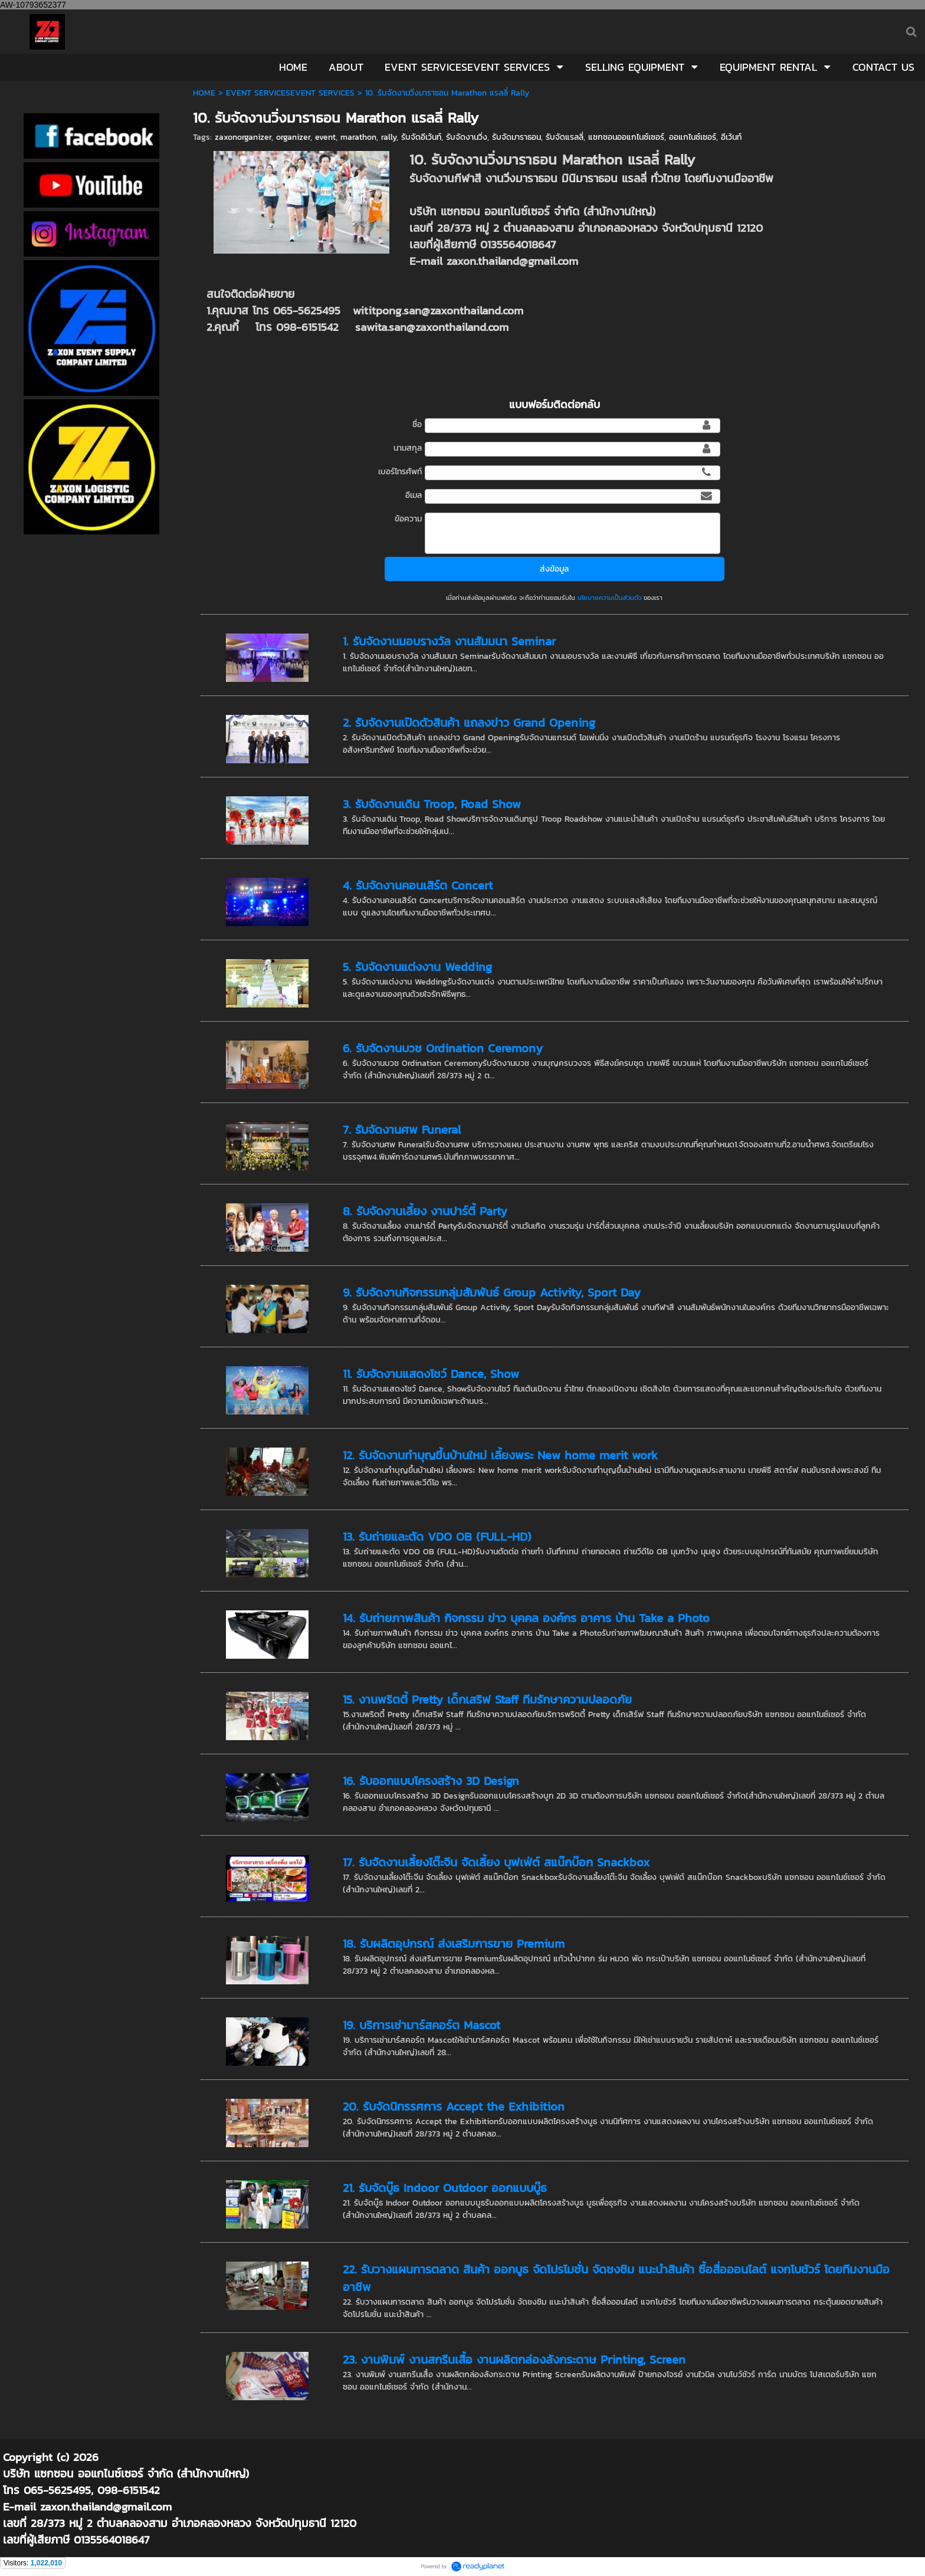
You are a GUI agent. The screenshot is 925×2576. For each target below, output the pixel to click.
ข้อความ (408, 519)
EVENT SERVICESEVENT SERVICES (290, 93)
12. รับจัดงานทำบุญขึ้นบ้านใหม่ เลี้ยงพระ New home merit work (500, 1455)
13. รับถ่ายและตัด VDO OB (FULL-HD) (437, 1536)
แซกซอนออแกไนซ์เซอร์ (626, 137)
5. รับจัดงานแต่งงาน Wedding (417, 967)
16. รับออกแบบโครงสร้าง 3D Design (431, 1781)
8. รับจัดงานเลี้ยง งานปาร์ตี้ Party (425, 1211)
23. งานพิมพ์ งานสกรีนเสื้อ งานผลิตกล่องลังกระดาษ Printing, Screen (514, 2359)
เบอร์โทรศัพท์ (400, 471)
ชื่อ (417, 424)
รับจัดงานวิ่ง (466, 137)
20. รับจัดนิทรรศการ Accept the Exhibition (454, 2106)
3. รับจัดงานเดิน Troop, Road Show (432, 804)
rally (388, 137)
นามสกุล (407, 448)
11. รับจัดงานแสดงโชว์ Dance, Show (431, 1374)
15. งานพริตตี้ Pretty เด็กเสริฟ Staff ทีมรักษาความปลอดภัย (487, 1699)
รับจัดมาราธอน (516, 137)
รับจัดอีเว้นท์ (421, 137)
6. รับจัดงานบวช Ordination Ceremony (443, 1048)
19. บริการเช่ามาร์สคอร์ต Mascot (421, 2025)
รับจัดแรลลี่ (564, 137)
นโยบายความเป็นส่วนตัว (609, 597)
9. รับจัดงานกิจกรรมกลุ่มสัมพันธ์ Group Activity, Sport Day (492, 1292)
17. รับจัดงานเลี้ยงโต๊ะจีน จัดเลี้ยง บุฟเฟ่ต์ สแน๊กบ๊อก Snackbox (496, 1862)
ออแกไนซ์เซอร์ (692, 137)
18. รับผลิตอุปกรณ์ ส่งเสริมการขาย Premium (454, 1943)
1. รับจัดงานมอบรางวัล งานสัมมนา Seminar (449, 641)
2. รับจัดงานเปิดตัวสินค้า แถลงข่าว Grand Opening (469, 722)
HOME (204, 93)
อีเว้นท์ (731, 137)
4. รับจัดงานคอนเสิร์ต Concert (418, 885)
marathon (358, 137)
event (325, 137)
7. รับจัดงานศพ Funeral (402, 1129)
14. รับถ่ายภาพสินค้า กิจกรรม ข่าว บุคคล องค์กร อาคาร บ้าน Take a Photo (526, 1618)
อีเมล (413, 495)
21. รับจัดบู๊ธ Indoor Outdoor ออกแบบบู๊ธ (445, 2188)
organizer (293, 137)
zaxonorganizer (243, 137)
